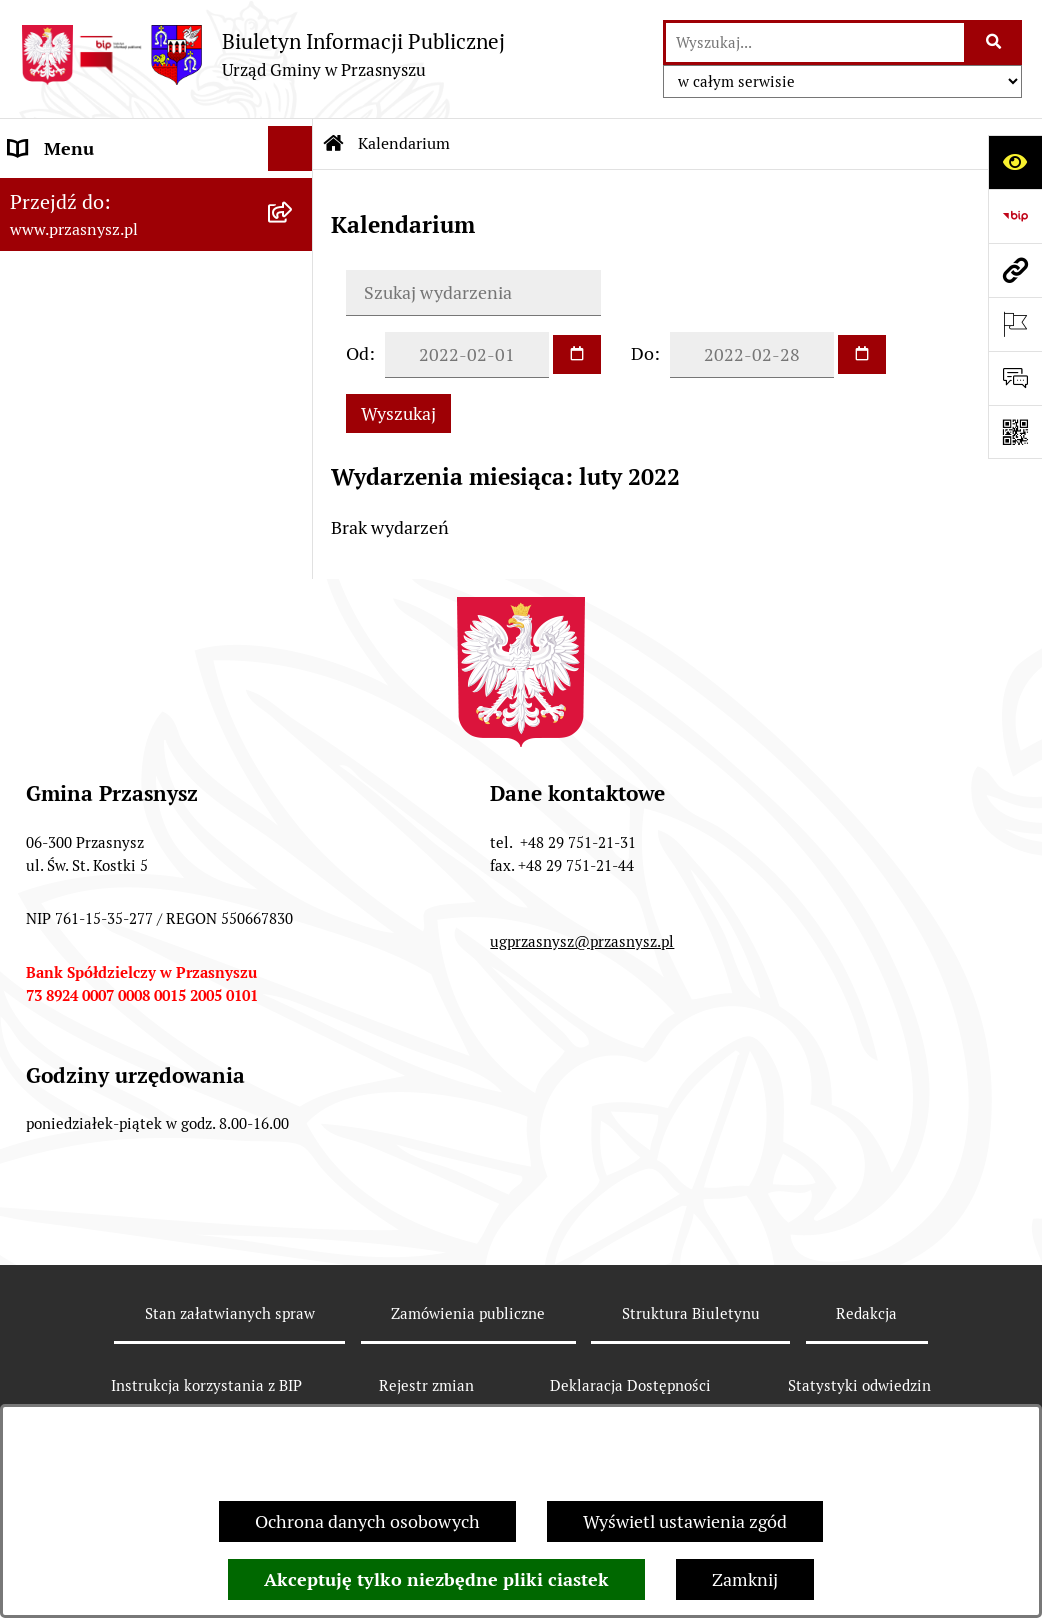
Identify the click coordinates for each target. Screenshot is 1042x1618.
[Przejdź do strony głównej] (262, 54)
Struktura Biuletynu (691, 1313)
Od (357, 353)
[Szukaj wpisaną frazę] (994, 42)
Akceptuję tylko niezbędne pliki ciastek (436, 1579)
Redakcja (866, 1313)
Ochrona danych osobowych (367, 1521)
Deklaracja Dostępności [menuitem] (102, 463)
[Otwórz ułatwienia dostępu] (1015, 162)
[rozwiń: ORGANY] (295, 194)
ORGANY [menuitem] (45, 193)
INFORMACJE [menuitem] (63, 283)
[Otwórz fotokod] (1015, 432)
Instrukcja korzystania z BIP (206, 1385)
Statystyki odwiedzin (859, 1385)
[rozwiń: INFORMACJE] (295, 284)
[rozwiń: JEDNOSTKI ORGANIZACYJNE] (295, 374)
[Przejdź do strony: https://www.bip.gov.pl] (1015, 216)
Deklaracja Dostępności (630, 1385)
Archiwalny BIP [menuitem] (70, 418)
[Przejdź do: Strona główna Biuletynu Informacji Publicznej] (334, 144)
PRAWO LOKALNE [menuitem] (81, 238)
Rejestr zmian (426, 1385)
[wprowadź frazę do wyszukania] (815, 42)
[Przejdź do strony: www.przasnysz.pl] (1015, 270)
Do (642, 353)
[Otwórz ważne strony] (1015, 324)
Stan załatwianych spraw (230, 1313)
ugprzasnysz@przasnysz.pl (582, 941)
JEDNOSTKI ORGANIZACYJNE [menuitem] (128, 373)
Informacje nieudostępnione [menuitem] (122, 328)
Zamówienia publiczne (468, 1313)
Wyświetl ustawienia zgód (685, 1521)
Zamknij (745, 1579)
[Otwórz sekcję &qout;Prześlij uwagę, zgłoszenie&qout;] (1015, 378)
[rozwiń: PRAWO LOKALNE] (295, 239)
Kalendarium (404, 143)
